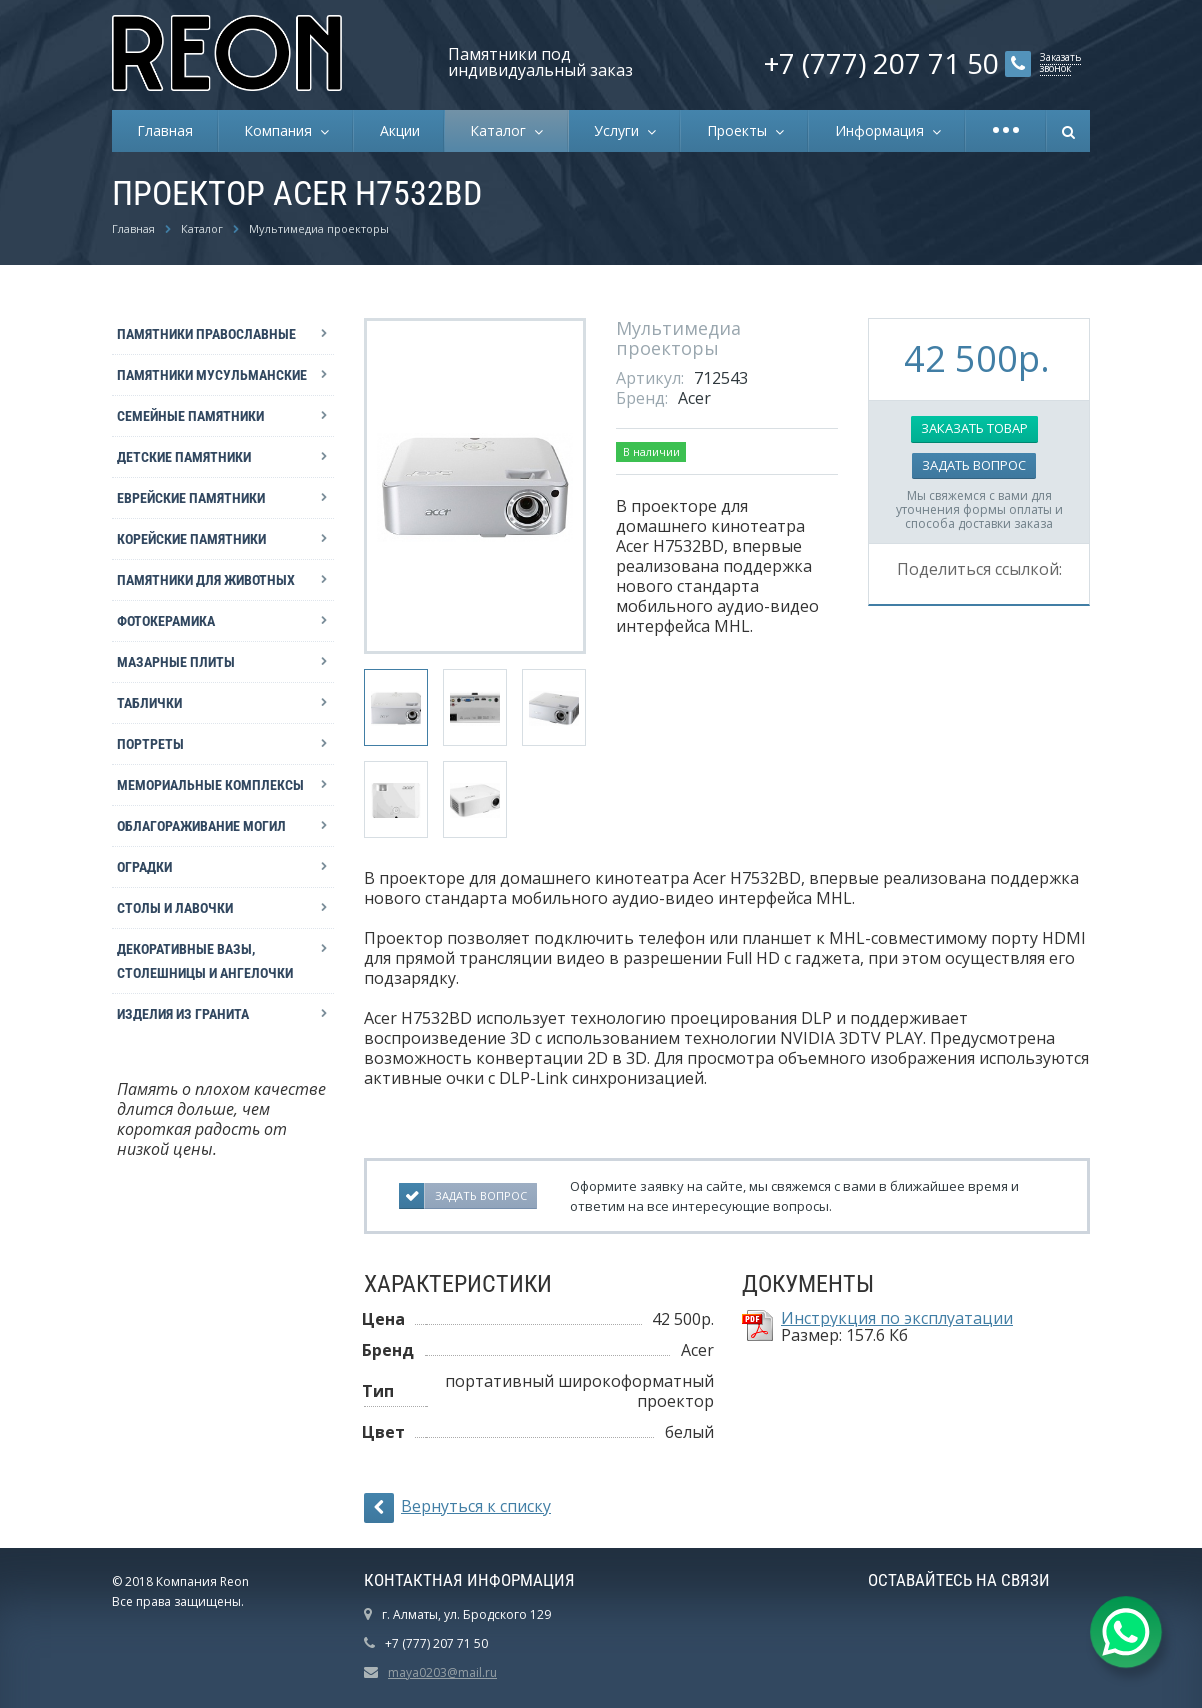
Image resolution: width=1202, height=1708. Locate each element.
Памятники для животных (206, 580)
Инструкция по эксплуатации (897, 1318)
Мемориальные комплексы (210, 785)
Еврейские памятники (191, 498)
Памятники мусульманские (212, 375)
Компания (282, 130)
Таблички (149, 703)
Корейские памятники (191, 539)
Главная (165, 130)
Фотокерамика (166, 621)
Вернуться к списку (457, 1508)
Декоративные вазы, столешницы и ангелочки (205, 961)
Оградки (144, 867)
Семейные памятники (190, 416)
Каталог (502, 130)
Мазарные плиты (176, 662)
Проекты (741, 130)
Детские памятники (184, 457)
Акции (400, 130)
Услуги (620, 130)
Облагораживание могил (201, 826)
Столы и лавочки (175, 908)
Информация (883, 130)
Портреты (150, 744)
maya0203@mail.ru (442, 1672)
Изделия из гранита (183, 1014)
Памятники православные (206, 334)
